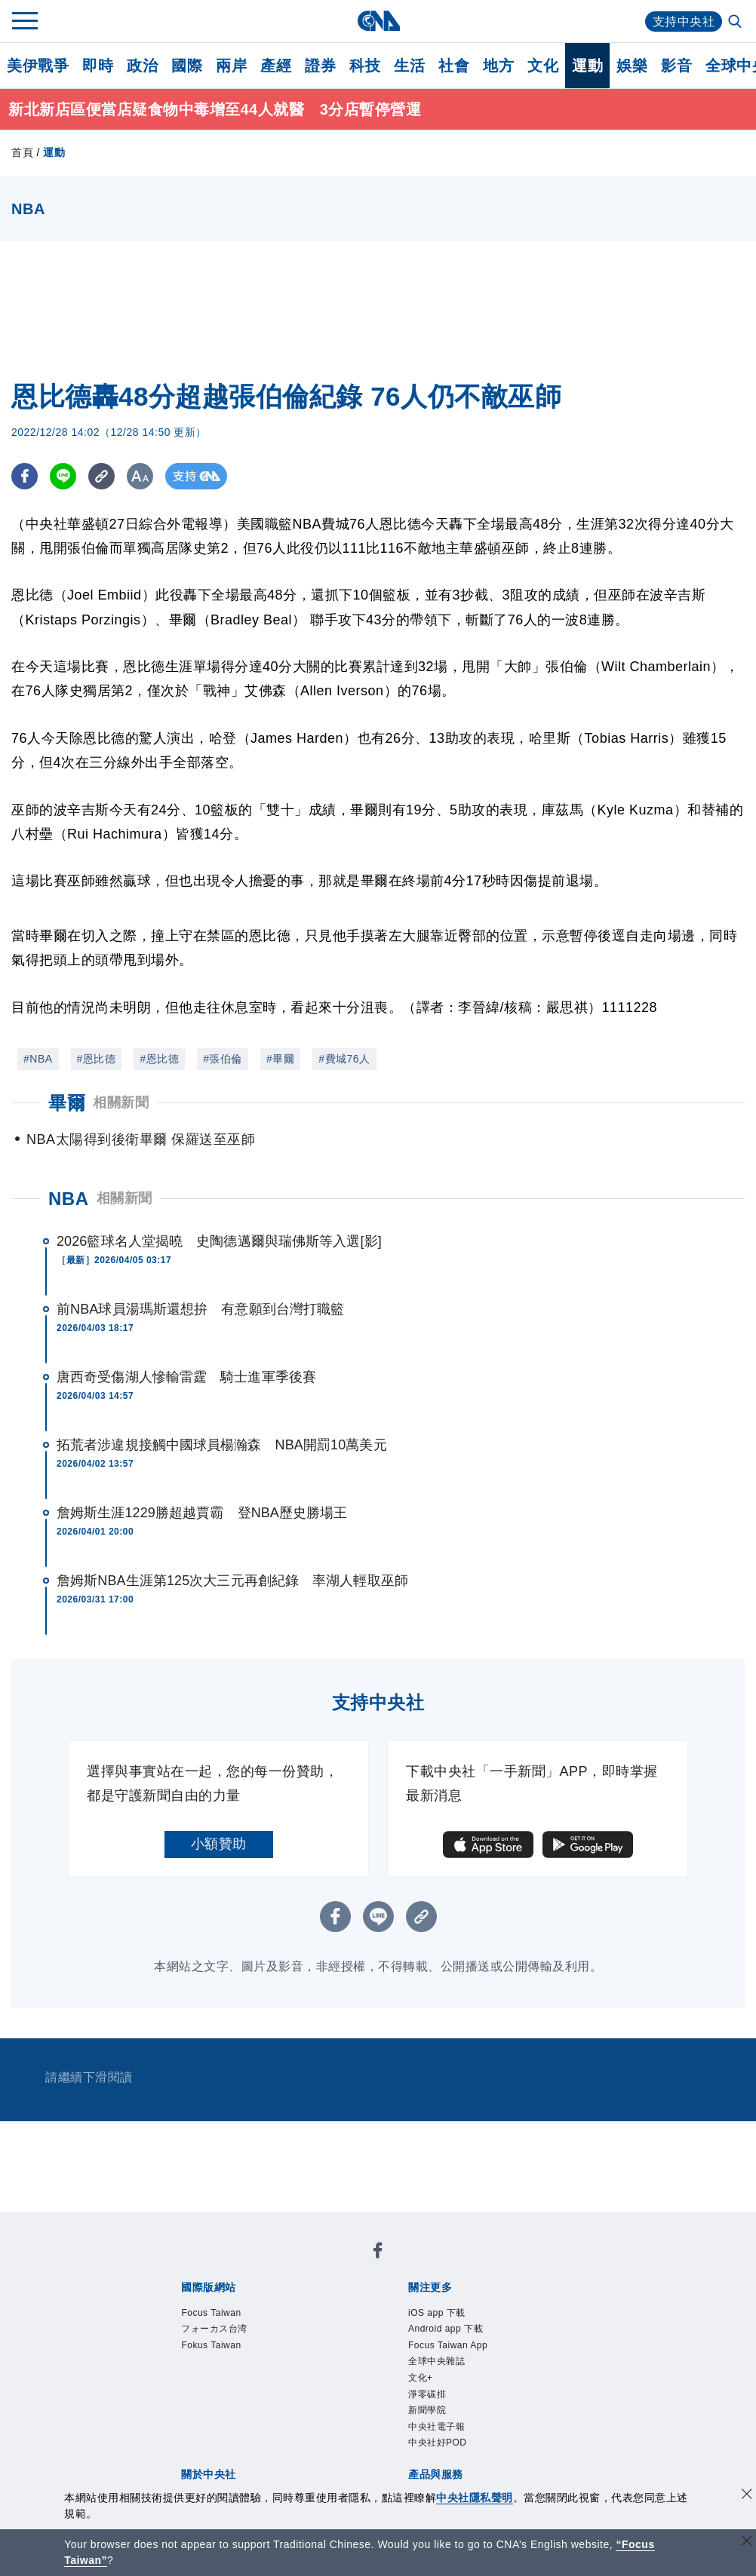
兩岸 (231, 65)
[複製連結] (101, 476)
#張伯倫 (222, 1059)
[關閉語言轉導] (747, 2542)
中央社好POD (437, 2442)
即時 (97, 65)
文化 (542, 65)
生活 (409, 65)
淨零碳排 (427, 2394)
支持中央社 (684, 21)
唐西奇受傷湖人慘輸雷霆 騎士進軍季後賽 (186, 1377)
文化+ (420, 2377)
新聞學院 (427, 2410)
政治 (142, 65)
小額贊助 (219, 1843)
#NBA (38, 1059)
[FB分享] (24, 476)
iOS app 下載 (437, 2313)
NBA (68, 1198)
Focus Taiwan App (447, 2345)
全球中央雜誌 (436, 2361)
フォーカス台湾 (214, 2328)
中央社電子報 (436, 2426)
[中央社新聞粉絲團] (378, 2252)
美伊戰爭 (38, 65)
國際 (186, 65)
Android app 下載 (445, 2328)
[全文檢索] (736, 22)
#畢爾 (280, 1059)
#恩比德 (96, 1059)
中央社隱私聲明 (474, 2498)
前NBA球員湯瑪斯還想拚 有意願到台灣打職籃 (200, 1309)
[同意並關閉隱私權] (747, 2496)
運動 (587, 65)
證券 (320, 65)
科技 (364, 65)
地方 (498, 65)
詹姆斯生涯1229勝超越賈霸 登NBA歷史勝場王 (202, 1512)
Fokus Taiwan (211, 2345)
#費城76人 (344, 1059)
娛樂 (631, 65)
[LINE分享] (63, 476)
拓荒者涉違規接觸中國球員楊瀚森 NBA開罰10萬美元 (222, 1444)
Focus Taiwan (211, 2313)
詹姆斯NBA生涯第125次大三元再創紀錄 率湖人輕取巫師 (232, 1580)
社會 (453, 65)
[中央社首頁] (378, 20)
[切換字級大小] (140, 476)
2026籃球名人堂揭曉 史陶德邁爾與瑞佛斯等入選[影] (219, 1241)
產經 (275, 65)
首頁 (22, 152)
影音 (676, 65)
